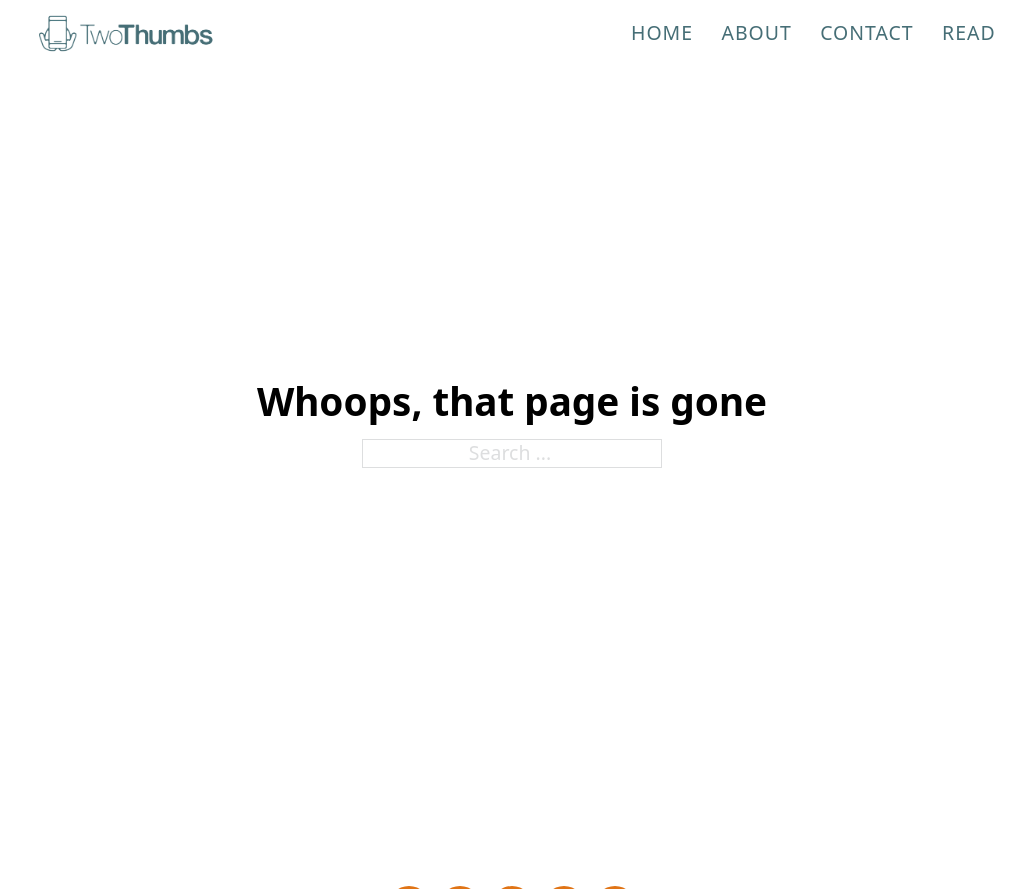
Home (662, 32)
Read (969, 32)
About (756, 32)
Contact (867, 32)
